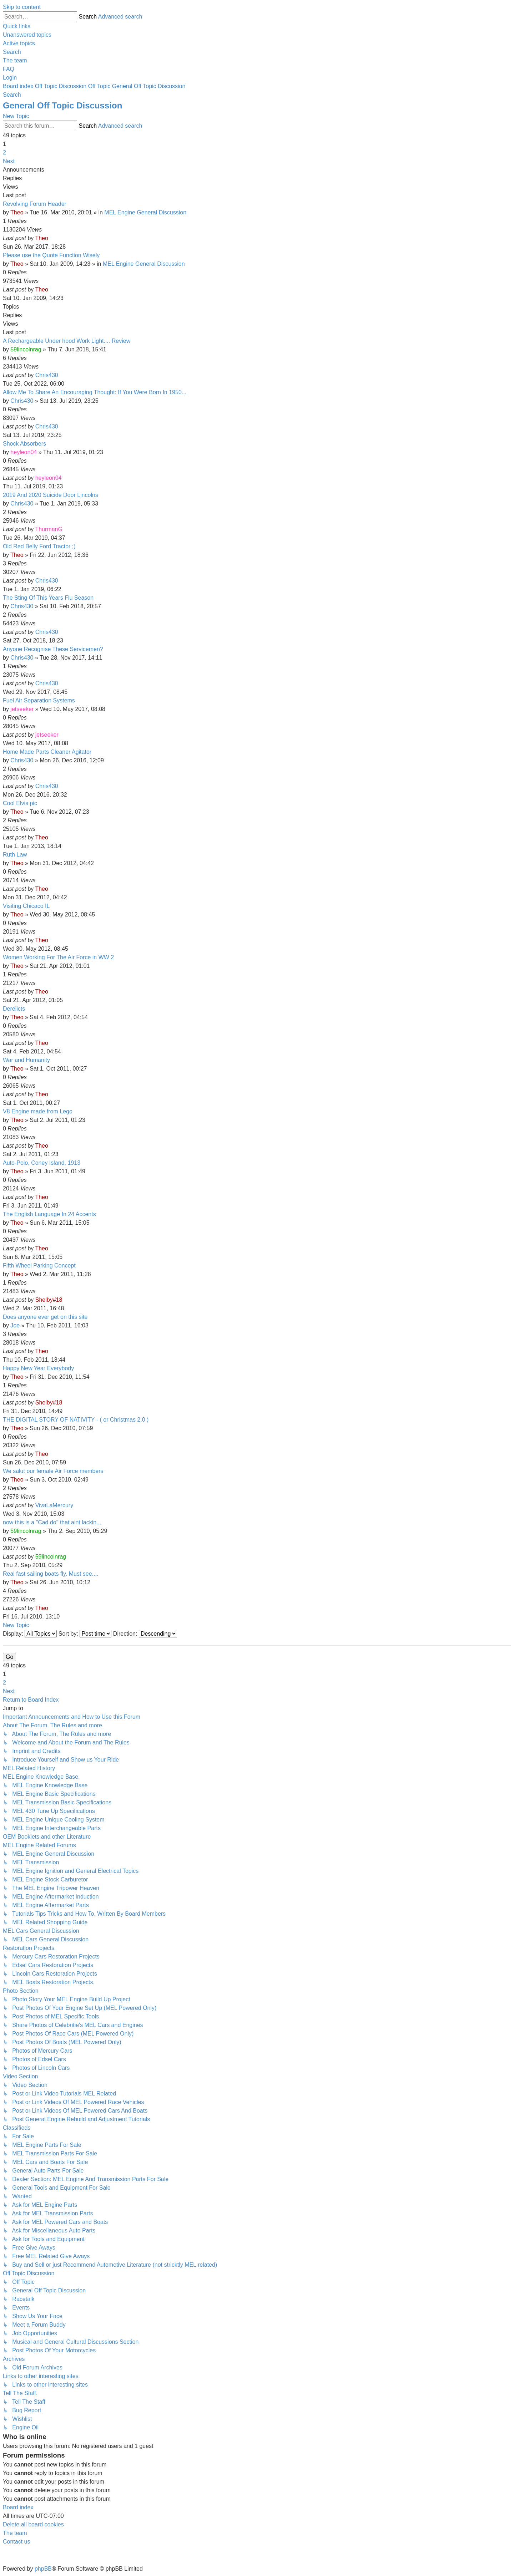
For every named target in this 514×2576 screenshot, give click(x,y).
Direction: (145, 1634)
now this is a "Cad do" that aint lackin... (52, 1522)
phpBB (43, 2569)
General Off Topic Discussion (62, 105)
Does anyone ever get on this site (45, 1317)
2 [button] (4, 152)
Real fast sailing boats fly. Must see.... (50, 1574)
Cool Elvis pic (20, 803)
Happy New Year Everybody (38, 1368)
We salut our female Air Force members (53, 1471)
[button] (9, 161)
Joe (15, 1325)
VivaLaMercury (54, 1505)
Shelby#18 (48, 1300)
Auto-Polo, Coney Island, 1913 (41, 1163)
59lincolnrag (25, 349)
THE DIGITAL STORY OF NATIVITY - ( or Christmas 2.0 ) (75, 1420)
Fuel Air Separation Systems (39, 700)
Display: (30, 1634)
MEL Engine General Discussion (145, 212)
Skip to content (22, 7)
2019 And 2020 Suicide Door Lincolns (50, 495)
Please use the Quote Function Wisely (51, 255)
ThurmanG (48, 529)
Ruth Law (15, 855)
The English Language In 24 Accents (49, 1214)
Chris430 (46, 375)
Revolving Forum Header (34, 204)
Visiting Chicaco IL (26, 906)
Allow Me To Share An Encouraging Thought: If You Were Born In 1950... (94, 392)
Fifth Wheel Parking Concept (39, 1265)
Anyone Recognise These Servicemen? (53, 649)
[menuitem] (27, 35)
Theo (16, 212)
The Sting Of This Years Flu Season (48, 598)
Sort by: (85, 1634)
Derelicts (14, 1009)
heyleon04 (23, 452)
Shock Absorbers (24, 444)
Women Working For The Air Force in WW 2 (58, 957)
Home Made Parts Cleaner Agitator (47, 752)
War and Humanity (26, 1060)
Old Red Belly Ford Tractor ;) (39, 546)
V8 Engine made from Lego (37, 1111)
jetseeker (22, 709)
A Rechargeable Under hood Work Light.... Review (66, 341)
